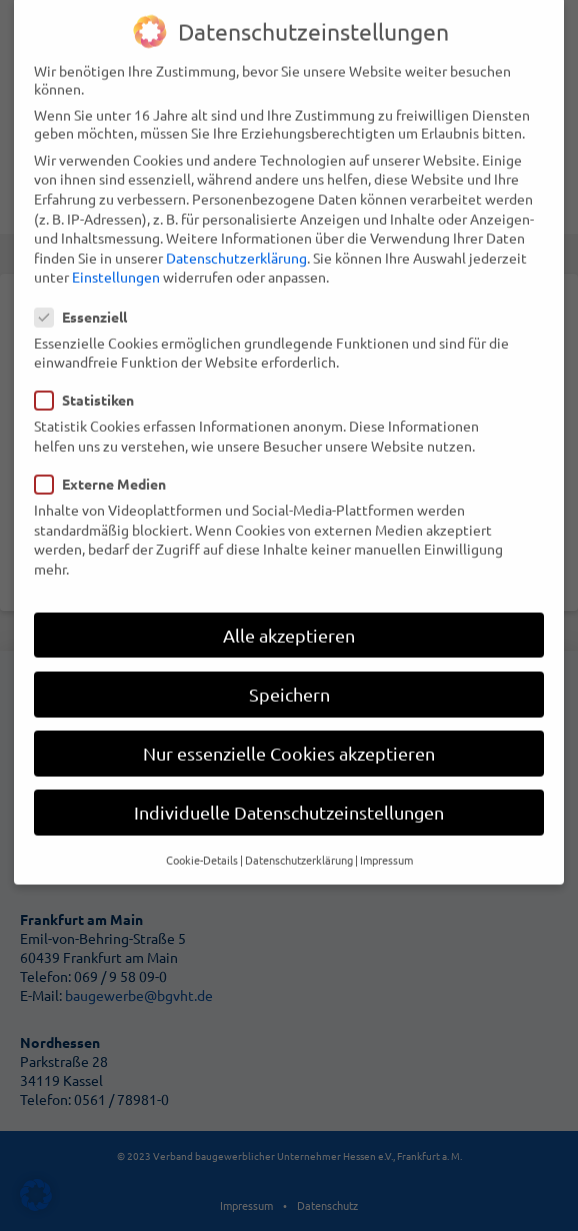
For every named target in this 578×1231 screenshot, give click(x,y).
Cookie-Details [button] (202, 828)
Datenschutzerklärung (236, 226)
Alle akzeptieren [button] (289, 603)
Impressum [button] (386, 828)
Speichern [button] (289, 662)
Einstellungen (116, 245)
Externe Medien (106, 452)
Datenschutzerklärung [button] (299, 828)
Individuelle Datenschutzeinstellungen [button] (289, 780)
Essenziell (87, 285)
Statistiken (90, 368)
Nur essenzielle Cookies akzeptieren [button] (289, 721)
